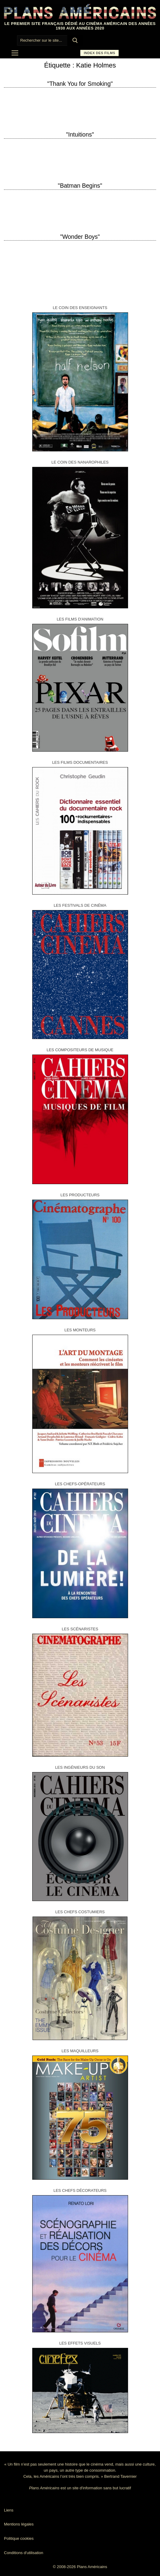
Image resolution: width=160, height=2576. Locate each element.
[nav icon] (14, 53)
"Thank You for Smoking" (80, 83)
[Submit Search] (75, 40)
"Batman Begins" (80, 185)
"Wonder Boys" (80, 236)
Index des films (99, 53)
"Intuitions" (80, 134)
